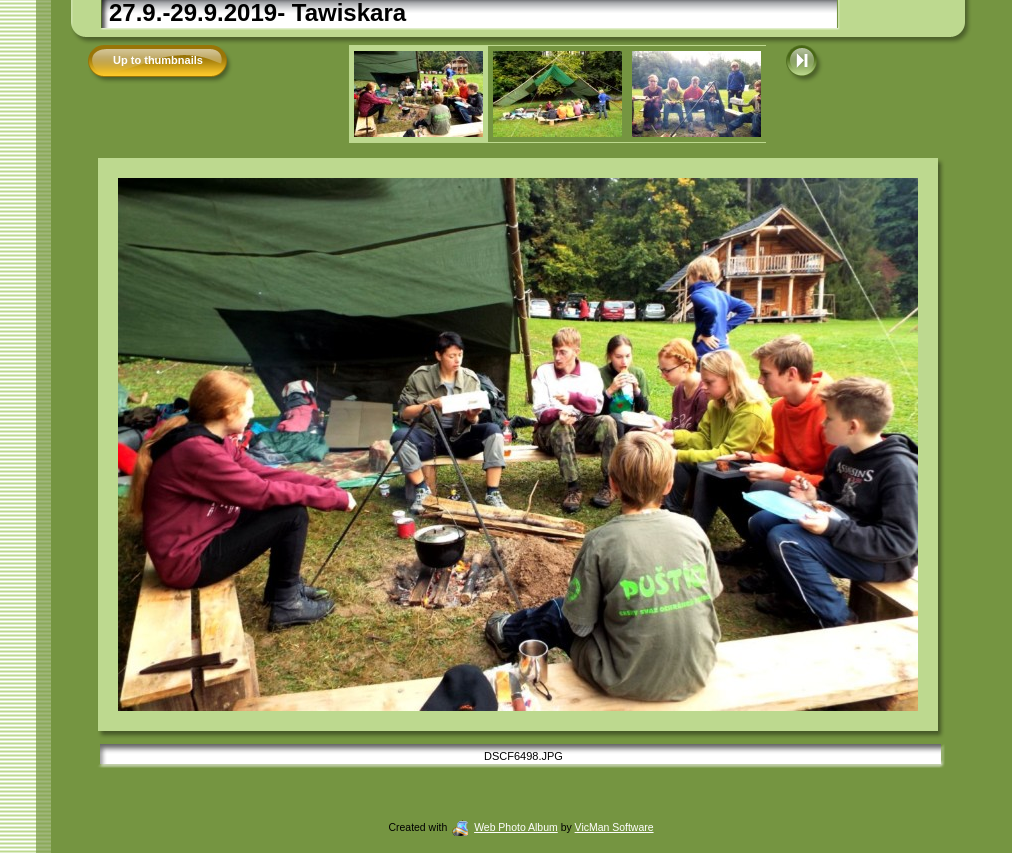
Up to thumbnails (158, 60)
